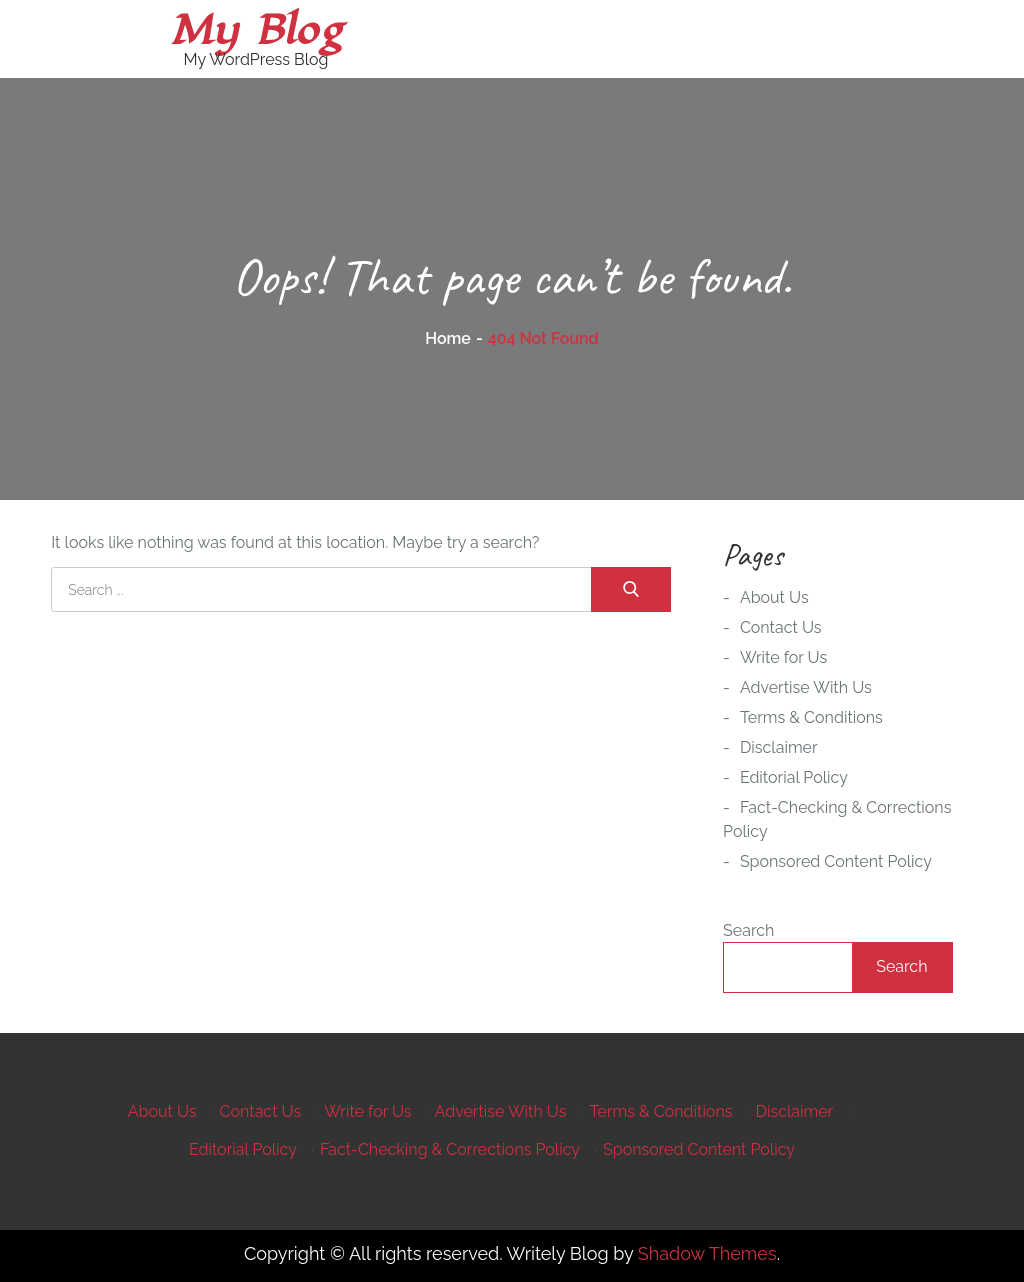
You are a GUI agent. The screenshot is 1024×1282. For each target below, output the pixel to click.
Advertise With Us (806, 687)
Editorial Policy (794, 777)
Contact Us (781, 627)
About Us (774, 597)
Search (748, 930)
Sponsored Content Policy (836, 861)
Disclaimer (779, 747)
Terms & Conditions (811, 717)
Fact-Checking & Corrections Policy (450, 1149)
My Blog (256, 30)
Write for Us (783, 657)
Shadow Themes (707, 1253)
